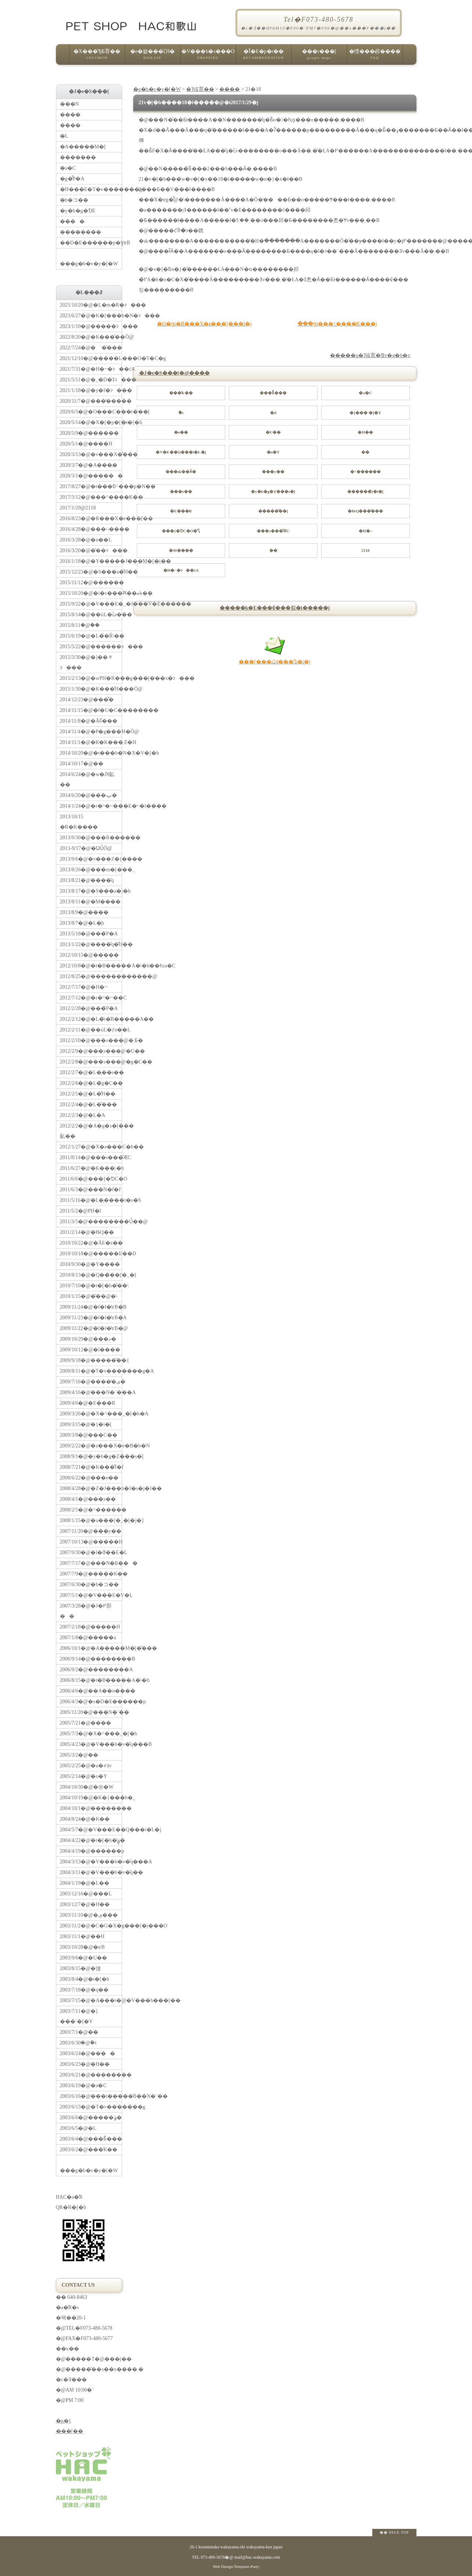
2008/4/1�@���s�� (88, 1499)
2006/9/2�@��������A (91, 1669)
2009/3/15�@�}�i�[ (86, 1424)
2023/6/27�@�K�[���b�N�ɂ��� (91, 315)
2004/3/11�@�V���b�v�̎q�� (91, 1872)
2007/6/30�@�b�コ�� (89, 1584)
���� (229, 89)
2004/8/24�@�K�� (85, 1819)
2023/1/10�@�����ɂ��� (91, 326)
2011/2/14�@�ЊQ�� (87, 1232)
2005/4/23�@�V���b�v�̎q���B (91, 1744)
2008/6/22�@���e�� (89, 1478)
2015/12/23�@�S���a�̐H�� (91, 572)
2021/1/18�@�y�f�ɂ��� (91, 390)
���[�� (70, 2431)
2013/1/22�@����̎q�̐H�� (91, 944)
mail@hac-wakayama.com (257, 2557)
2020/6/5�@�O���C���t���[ (91, 411)
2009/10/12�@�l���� (90, 1349)
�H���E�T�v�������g (91, 189)
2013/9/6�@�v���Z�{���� (91, 859)
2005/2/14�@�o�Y (83, 1776)
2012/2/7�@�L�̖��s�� (91, 1072)
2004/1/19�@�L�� (84, 1883)
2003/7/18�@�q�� (84, 1990)
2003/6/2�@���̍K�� (89, 2149)
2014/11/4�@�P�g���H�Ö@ (91, 731)
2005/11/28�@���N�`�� (91, 1712)
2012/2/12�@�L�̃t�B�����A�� (91, 1019)
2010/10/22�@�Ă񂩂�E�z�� (91, 1243)
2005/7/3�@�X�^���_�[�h (91, 1733)
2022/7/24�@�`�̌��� (91, 347)
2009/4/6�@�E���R (88, 1403)
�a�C (68, 168)
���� (72, 221)
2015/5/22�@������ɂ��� (91, 646)
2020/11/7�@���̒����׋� (91, 401)
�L (64, 136)
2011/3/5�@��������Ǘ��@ (91, 1221)
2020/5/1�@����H (86, 444)
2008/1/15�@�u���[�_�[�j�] (91, 1520)
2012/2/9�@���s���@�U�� (91, 1051)
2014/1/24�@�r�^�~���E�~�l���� (91, 806)
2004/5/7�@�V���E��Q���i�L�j (91, 1829)
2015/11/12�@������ (91, 582)
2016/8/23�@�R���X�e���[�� (91, 518)
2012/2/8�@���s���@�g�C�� (91, 1062)
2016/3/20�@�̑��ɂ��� (91, 550)
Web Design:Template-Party (236, 2566)
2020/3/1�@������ (91, 476)
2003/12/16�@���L (86, 1893)
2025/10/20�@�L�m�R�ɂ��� (91, 305)
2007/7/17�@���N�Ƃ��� (91, 1563)
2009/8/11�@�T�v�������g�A (91, 1371)
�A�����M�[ (83, 146)
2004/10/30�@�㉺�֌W (87, 1787)
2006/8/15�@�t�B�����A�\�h (91, 1680)
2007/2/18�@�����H (90, 1627)
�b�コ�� (74, 200)
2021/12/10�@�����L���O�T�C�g (91, 358)
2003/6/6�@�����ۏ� (91, 2117)
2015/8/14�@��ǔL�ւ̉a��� (91, 614)
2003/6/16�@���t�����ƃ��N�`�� (91, 2096)
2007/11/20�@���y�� (90, 1531)
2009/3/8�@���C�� (88, 1435)
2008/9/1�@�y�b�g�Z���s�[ (91, 1456)
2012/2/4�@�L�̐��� (88, 1104)
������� (78, 157)
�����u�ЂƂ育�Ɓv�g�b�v (370, 355)
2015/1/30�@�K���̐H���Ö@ (91, 689)
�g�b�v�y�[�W (157, 89)
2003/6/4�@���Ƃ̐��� (91, 2139)
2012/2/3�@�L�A (82, 1115)
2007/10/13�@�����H (91, 1542)
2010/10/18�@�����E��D (91, 1253)
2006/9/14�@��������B (91, 1659)
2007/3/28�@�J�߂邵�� (85, 1611)
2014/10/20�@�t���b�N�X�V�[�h (91, 753)
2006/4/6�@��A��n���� (91, 1691)
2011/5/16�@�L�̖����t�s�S (91, 1200)
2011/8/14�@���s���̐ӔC (91, 1157)
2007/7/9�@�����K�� (91, 1574)
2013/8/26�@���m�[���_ (91, 869)
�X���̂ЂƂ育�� (97, 57)
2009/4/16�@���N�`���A (91, 1392)
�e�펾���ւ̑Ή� (152, 57)
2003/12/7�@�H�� (85, 1904)
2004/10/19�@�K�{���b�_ (91, 1797)
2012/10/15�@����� (89, 955)
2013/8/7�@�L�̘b (82, 923)
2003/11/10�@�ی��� (89, 1915)
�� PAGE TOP (394, 2532)
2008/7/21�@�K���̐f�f (91, 1467)
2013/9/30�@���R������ (91, 837)
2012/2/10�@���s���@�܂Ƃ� (91, 1040)
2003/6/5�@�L (78, 2128)
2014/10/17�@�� (82, 763)
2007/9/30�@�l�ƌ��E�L (91, 1552)
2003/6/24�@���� (88, 2053)
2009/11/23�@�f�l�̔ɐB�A (91, 1317)
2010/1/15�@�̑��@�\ (88, 1296)
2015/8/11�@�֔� (80, 625)
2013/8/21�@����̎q (87, 880)
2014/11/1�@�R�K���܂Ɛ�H (91, 742)
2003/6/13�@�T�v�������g (91, 2107)
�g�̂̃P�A (72, 178)
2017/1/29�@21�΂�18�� (78, 508)
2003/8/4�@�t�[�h (84, 1979)
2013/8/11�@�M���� (90, 901)
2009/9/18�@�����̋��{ (91, 1360)
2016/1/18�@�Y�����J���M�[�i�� (91, 561)
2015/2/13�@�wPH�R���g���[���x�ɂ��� (91, 678)
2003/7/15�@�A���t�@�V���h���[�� (91, 2000)
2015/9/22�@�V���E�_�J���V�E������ (91, 604)
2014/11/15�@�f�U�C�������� (91, 710)
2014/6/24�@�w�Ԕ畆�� (87, 779)
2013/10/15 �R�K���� (79, 822)
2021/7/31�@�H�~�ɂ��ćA (91, 369)
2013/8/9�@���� (84, 912)
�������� (80, 232)
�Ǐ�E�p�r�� (263, 57)
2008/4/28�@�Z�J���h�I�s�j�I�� (91, 1488)
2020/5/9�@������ (89, 433)
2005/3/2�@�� (79, 1755)
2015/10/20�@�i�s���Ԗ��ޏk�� (91, 593)
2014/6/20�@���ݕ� (88, 795)
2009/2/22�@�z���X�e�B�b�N (91, 1445)
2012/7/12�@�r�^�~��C (91, 998)
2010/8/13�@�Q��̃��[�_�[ (91, 1275)
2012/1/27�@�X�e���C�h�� (91, 1147)
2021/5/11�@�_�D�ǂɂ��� (91, 379)
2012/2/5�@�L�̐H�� (88, 1094)
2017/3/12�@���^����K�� (91, 497)
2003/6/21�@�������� (91, 2075)
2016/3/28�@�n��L (86, 540)
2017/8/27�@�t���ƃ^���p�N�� (91, 486)
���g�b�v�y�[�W (91, 257)
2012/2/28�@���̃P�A (89, 1008)
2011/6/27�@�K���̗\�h (91, 1168)
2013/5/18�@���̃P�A (89, 933)
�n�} (63, 2421)
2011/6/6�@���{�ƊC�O (91, 1179)
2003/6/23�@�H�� (85, 2064)
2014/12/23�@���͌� (87, 699)
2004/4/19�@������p (91, 1851)
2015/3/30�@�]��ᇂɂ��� (86, 662)
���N (69, 104)
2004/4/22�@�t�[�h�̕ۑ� (91, 1840)
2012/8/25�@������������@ (91, 976)
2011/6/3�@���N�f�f (90, 1189)
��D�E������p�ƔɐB (91, 243)
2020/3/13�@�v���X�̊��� (91, 454)
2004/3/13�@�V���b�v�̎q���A (91, 1861)
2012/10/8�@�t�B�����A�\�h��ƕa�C (91, 965)
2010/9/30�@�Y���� (90, 1264)
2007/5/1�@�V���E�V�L (91, 1595)
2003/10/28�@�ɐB (82, 1947)
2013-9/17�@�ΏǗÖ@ (86, 848)
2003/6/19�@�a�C (83, 2085)
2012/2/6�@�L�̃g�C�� (91, 1083)
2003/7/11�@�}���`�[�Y (79, 2016)
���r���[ (319, 57)
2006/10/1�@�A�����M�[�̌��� (91, 1648)
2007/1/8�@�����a (88, 1637)
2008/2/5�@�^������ (91, 1510)
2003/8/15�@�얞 (80, 1968)
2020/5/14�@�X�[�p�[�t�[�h (91, 422)
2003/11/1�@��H (82, 1936)
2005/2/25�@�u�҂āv (86, 1765)
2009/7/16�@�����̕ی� (91, 1381)
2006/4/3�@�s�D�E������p (91, 1701)
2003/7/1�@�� (79, 2032)
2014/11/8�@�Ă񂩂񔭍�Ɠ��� (88, 721)
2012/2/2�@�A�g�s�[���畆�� (91, 1131)
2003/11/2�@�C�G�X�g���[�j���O (91, 1926)
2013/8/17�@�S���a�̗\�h (91, 891)
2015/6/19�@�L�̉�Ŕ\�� (91, 636)
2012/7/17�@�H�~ (83, 987)
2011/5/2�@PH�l (80, 1211)
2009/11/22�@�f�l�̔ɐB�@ (91, 1328)
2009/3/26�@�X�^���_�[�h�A (91, 1413)
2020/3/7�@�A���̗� (89, 465)
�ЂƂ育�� (200, 89)
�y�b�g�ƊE (78, 211)
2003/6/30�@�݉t (78, 2043)
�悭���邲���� (374, 57)
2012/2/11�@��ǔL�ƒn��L (91, 1030)
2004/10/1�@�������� (91, 1808)
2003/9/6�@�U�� (83, 1958)
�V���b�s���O (208, 57)
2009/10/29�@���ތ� (88, 1339)
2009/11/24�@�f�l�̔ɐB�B (91, 1307)
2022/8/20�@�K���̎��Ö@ (91, 337)
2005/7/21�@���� (85, 1723)
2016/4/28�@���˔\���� (91, 529)
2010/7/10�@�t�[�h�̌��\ (91, 1285)
